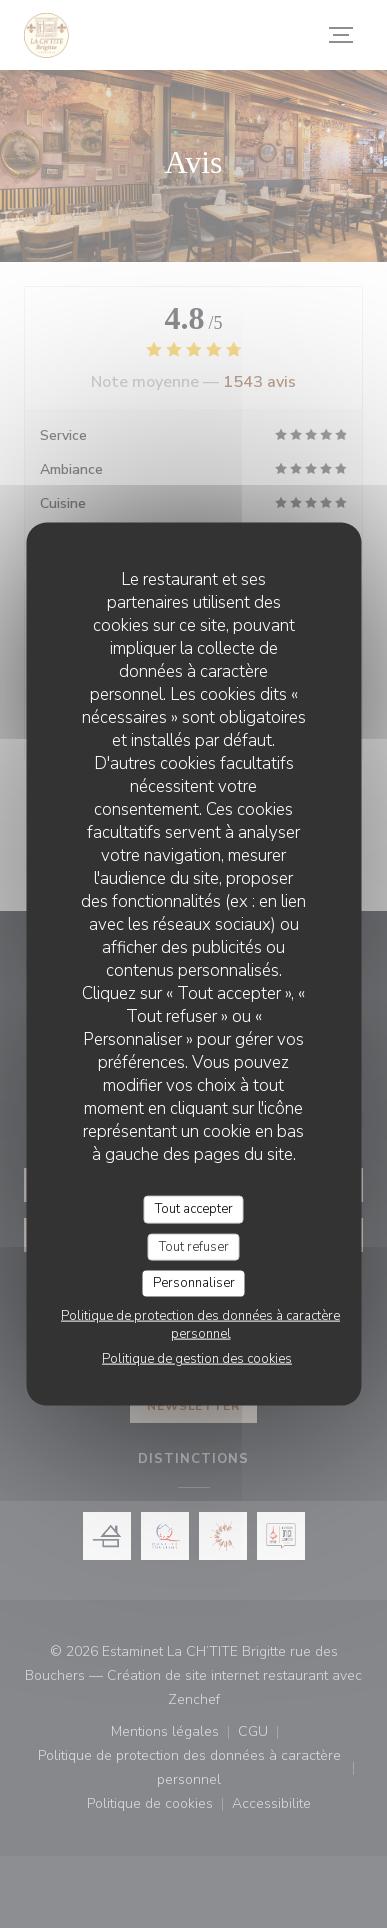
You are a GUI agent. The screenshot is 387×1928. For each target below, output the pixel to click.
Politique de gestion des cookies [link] (197, 1358)
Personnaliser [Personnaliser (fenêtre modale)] (194, 1283)
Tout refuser (194, 1246)
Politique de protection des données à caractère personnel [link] (200, 1324)
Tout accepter (194, 1209)
